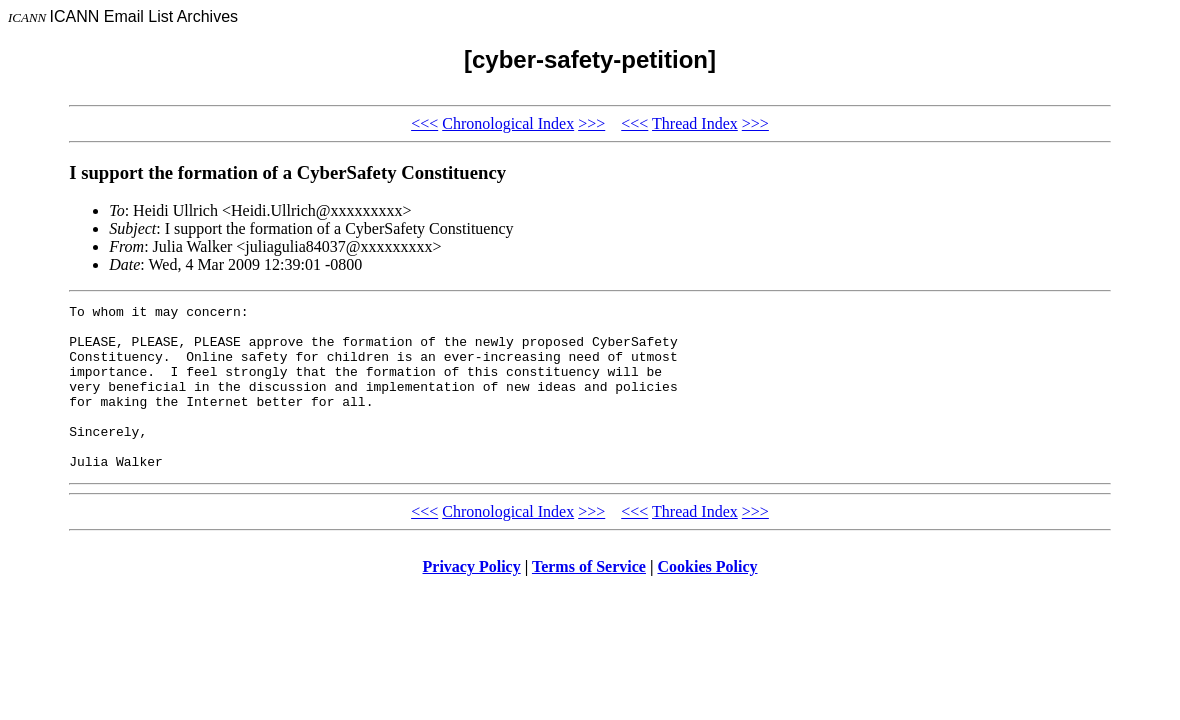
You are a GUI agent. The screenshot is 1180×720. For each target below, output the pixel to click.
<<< (424, 123)
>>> (591, 123)
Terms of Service (589, 599)
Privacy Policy (472, 599)
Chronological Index (508, 123)
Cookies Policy (708, 599)
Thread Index (695, 123)
